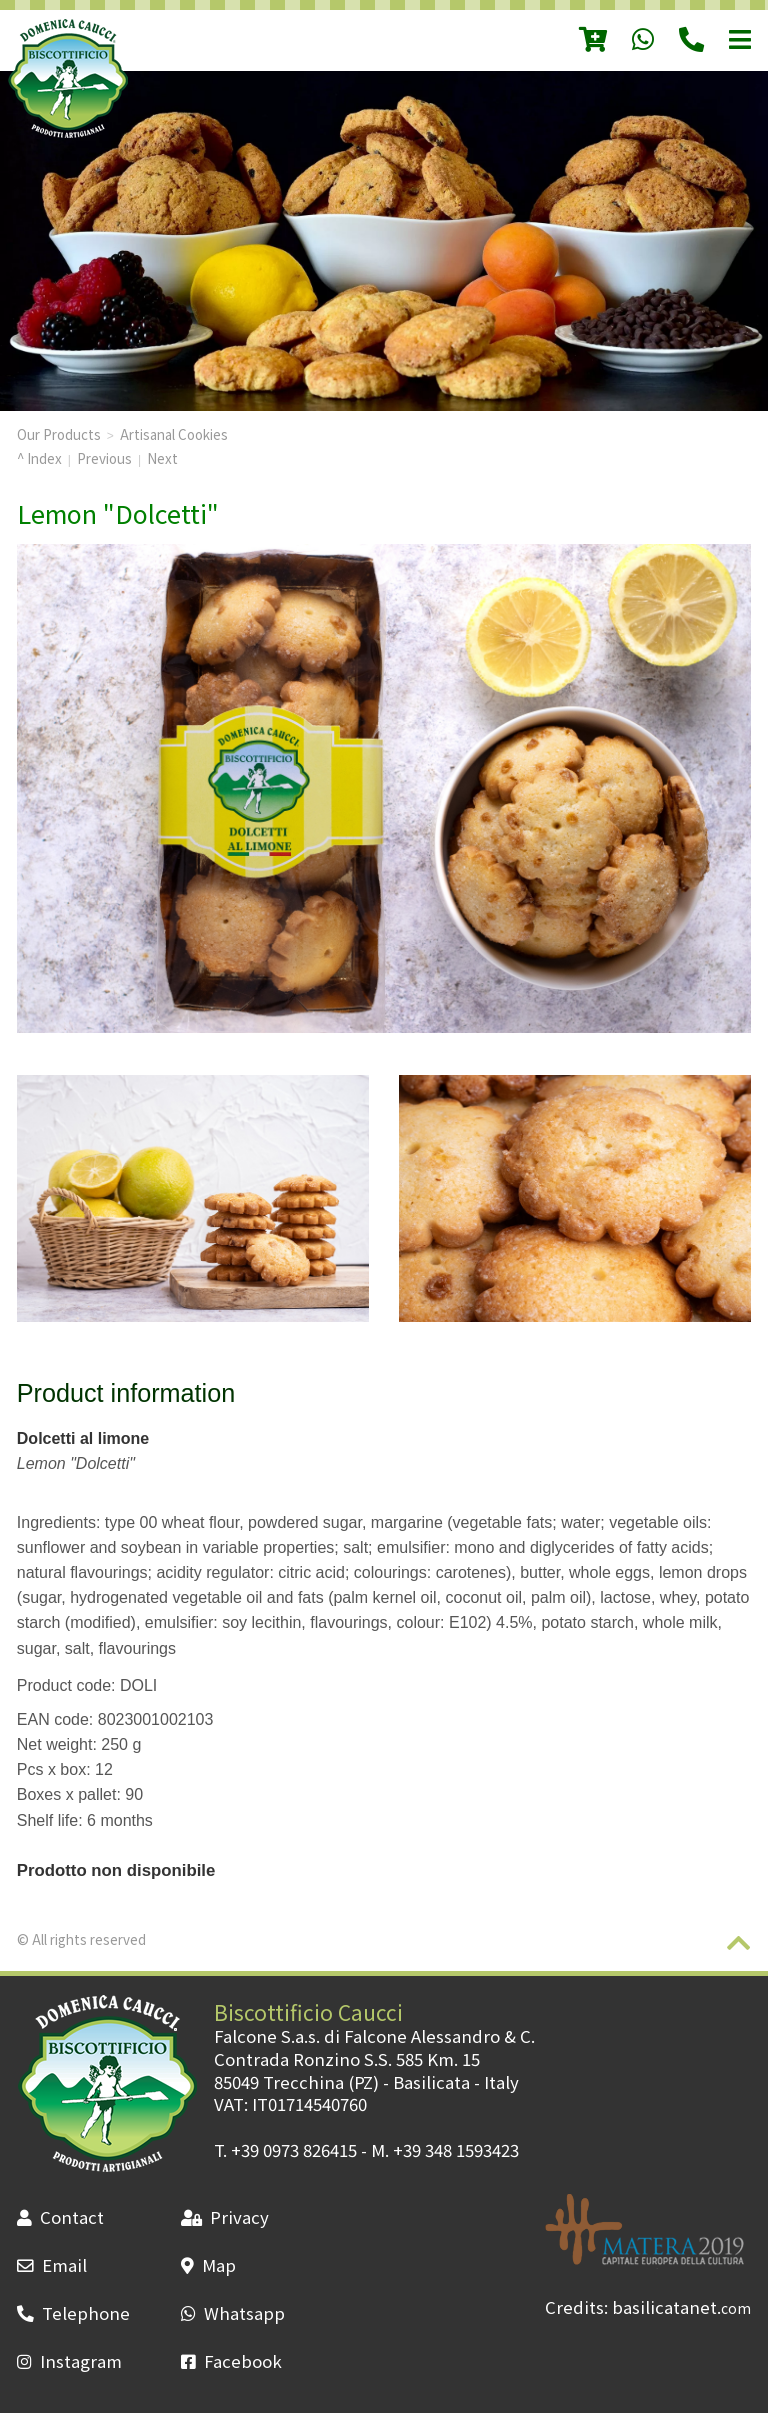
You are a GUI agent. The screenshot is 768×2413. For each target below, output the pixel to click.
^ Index (39, 458)
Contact (60, 2217)
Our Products (59, 434)
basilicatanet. (681, 2307)
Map (208, 2265)
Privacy (225, 2217)
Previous (104, 458)
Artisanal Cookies (174, 434)
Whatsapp (233, 2313)
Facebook (231, 2361)
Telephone (73, 2313)
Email (52, 2265)
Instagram (69, 2361)
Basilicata (431, 2082)
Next (162, 458)
